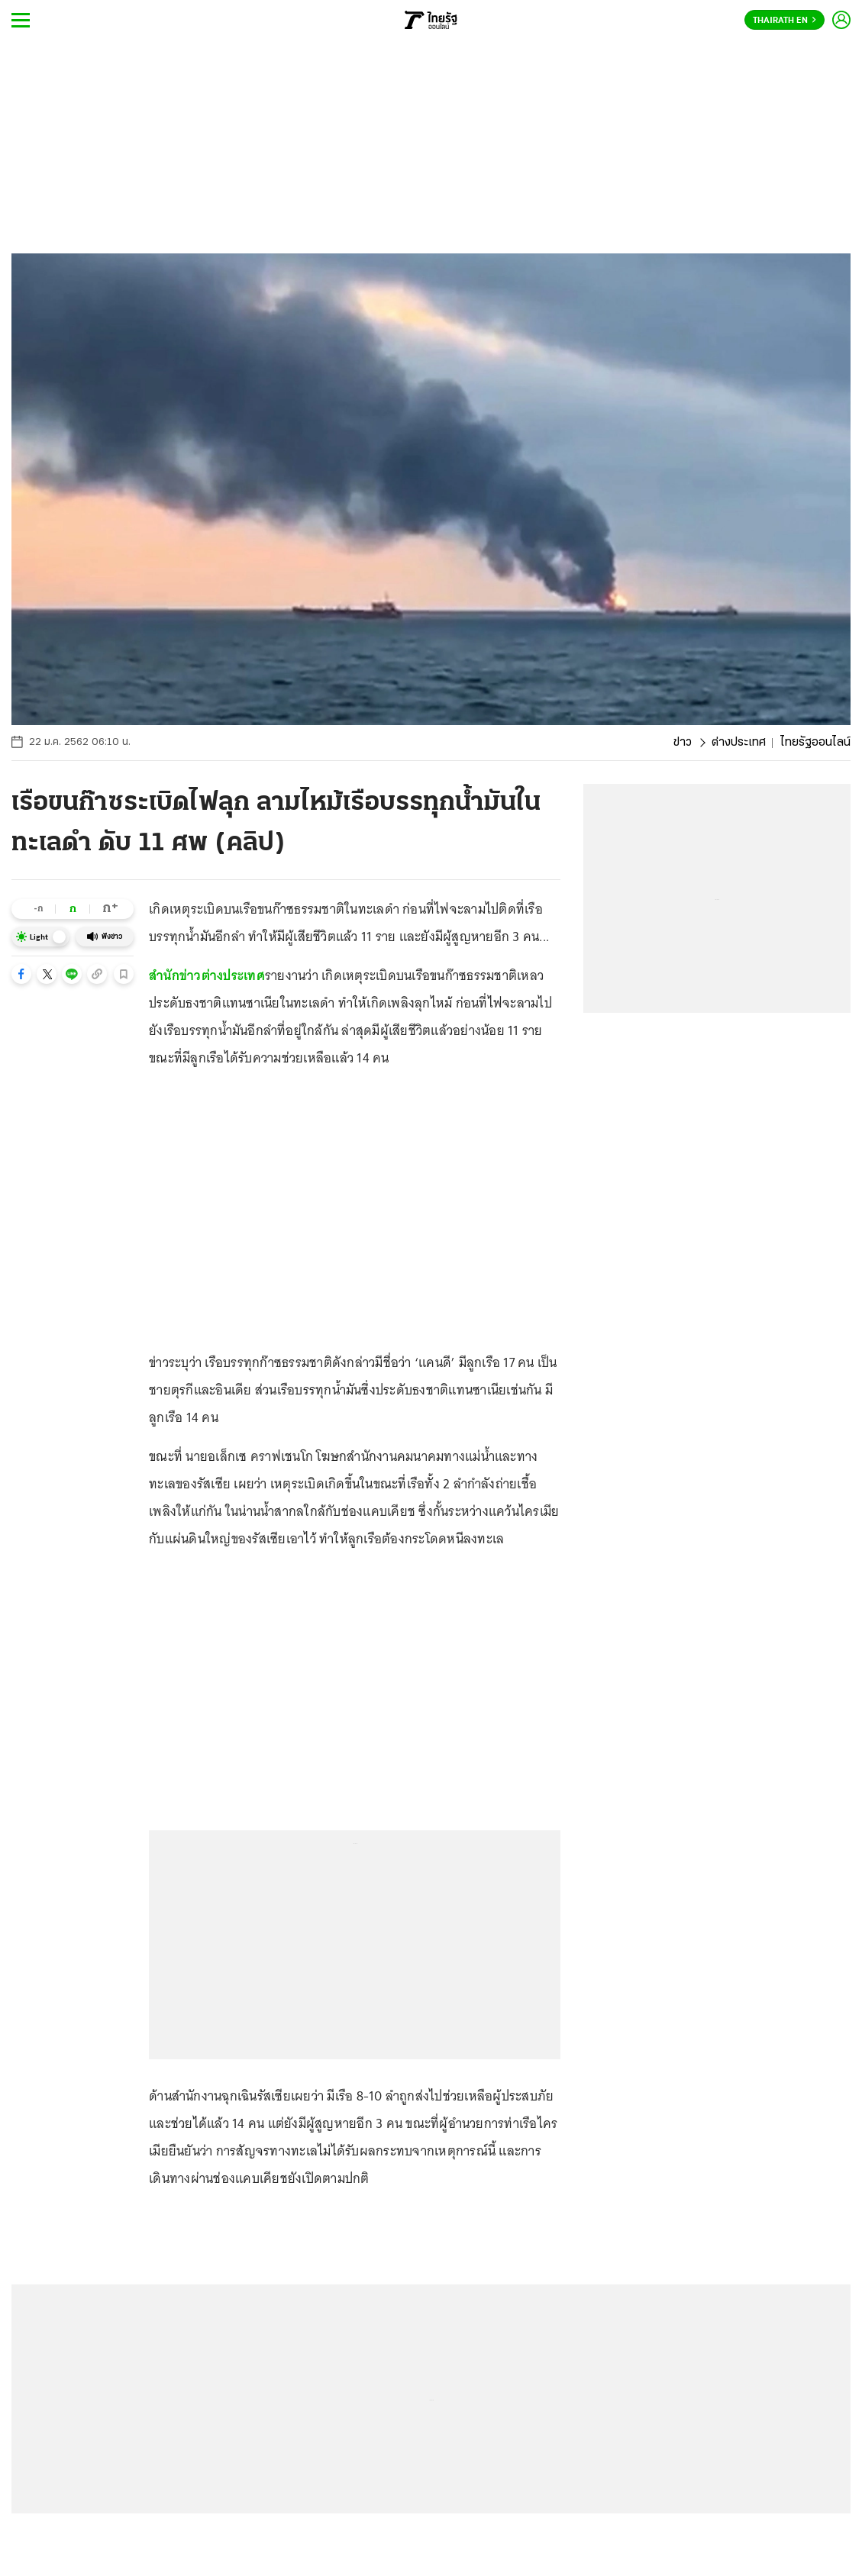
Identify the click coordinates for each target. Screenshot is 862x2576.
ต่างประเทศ (739, 743)
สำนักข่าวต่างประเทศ (207, 975)
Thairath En (784, 20)
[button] (21, 974)
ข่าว (682, 743)
